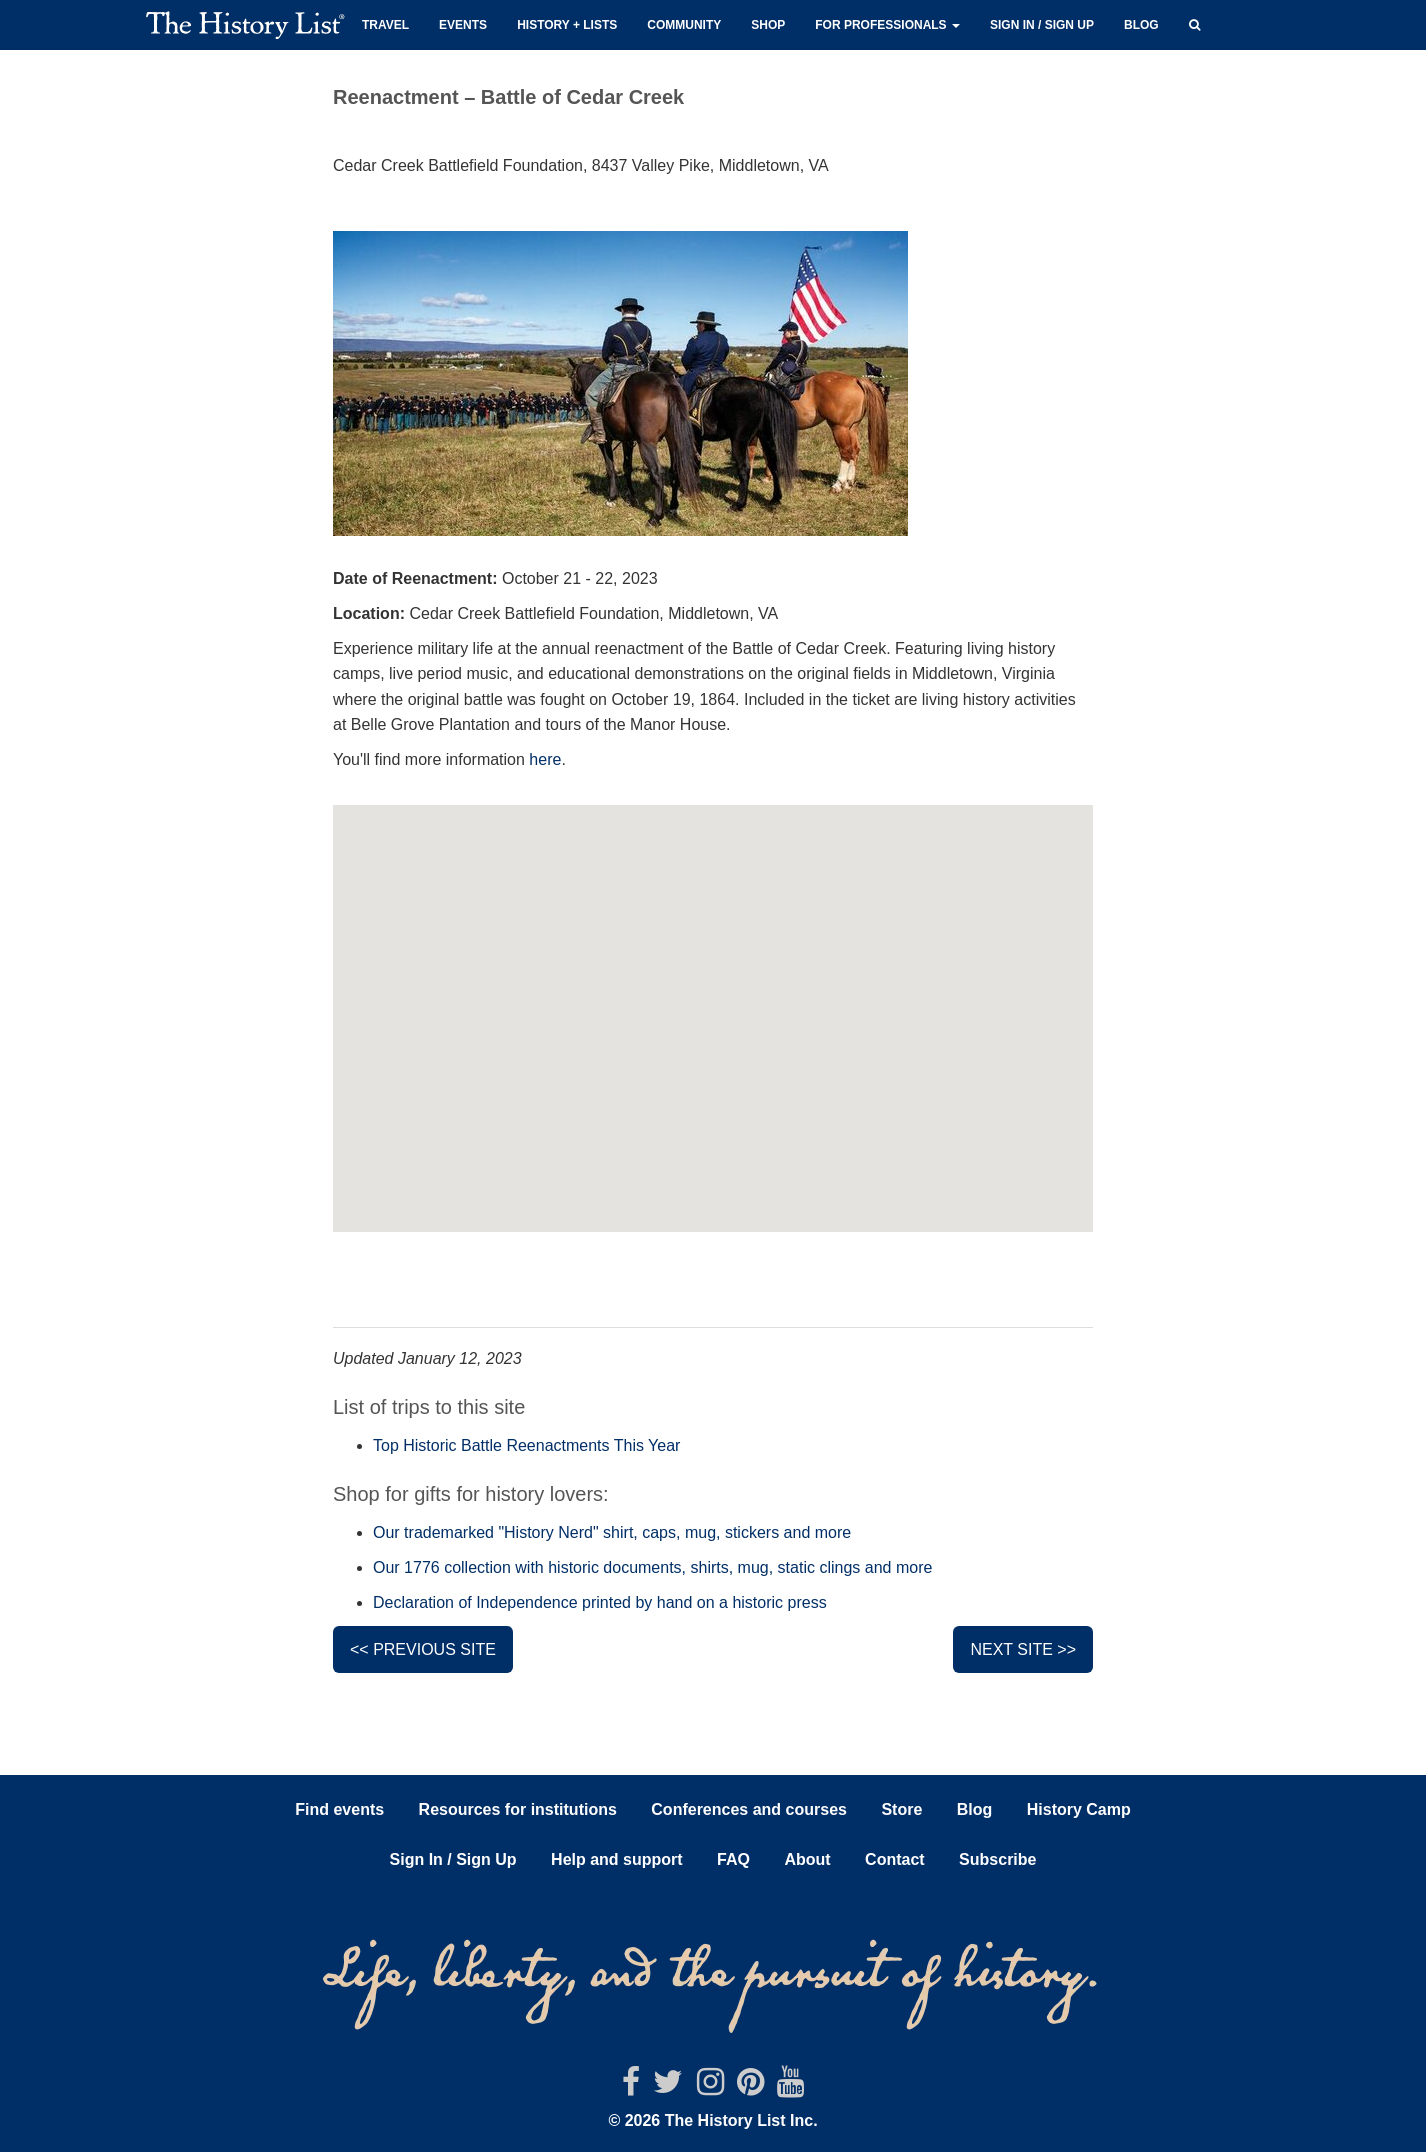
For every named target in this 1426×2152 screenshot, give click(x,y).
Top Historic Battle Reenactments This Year (526, 1445)
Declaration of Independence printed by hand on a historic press (600, 1602)
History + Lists (567, 25)
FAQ (733, 1859)
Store (901, 1809)
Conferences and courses (749, 1809)
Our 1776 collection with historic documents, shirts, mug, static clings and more (652, 1567)
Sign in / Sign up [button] (1042, 25)
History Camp (1079, 1809)
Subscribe (997, 1859)
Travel (385, 25)
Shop (768, 25)
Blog (1141, 25)
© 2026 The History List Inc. (712, 2120)
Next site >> (1023, 1649)
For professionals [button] (887, 25)
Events (463, 25)
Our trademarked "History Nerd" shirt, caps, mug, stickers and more (612, 1532)
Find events (339, 1809)
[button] (1194, 22)
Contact (895, 1859)
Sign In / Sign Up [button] (453, 1859)
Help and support (617, 1859)
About (807, 1859)
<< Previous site (423, 1649)
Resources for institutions (518, 1809)
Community (684, 25)
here (545, 759)
